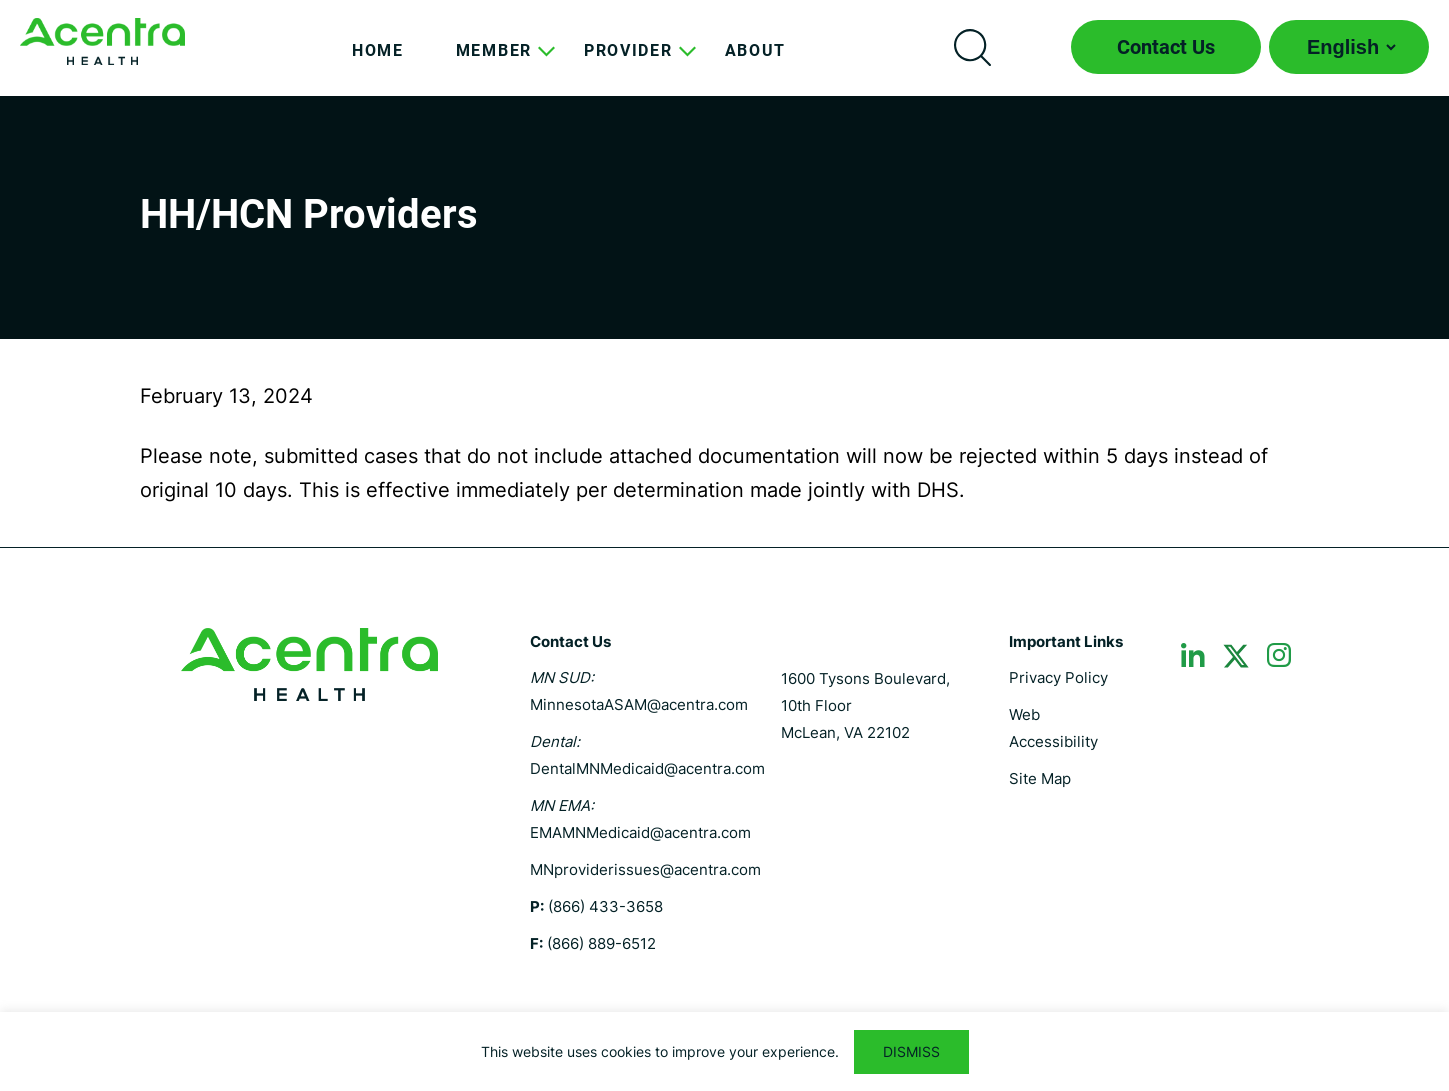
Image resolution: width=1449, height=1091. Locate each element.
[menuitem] (378, 66)
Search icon (972, 47)
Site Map (1040, 778)
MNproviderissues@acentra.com (645, 869)
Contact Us (1166, 47)
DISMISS (911, 1051)
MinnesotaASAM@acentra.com (639, 704)
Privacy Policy (1058, 677)
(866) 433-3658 (605, 906)
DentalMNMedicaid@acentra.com (647, 768)
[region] (724, 1051)
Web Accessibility (1053, 728)
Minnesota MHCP (102, 41)
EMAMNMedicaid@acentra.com (640, 832)
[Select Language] (1349, 47)
